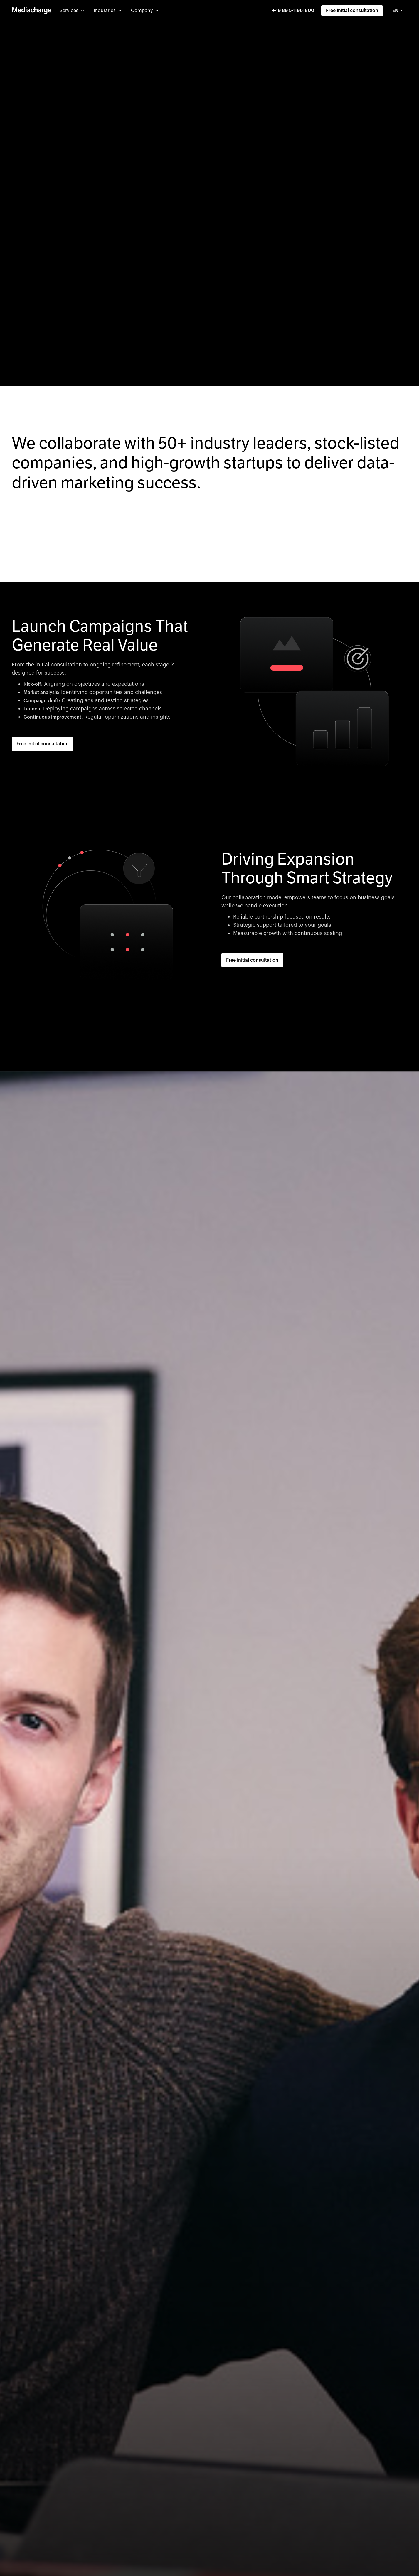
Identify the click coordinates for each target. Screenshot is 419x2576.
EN (395, 10)
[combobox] (398, 10)
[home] (31, 10)
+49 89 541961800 (293, 10)
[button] (72, 10)
